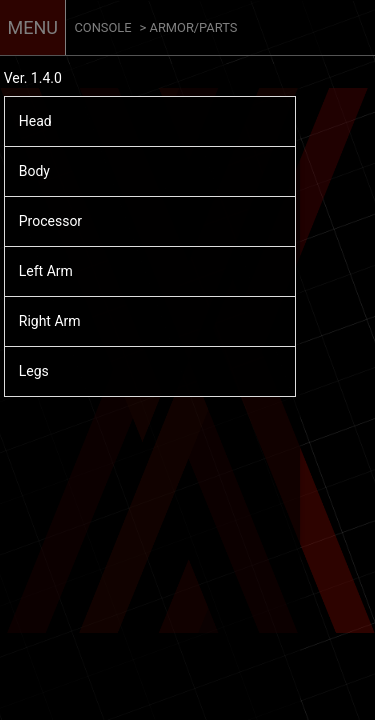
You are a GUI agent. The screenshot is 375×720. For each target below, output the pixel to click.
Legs (34, 371)
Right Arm (50, 321)
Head (35, 121)
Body (34, 171)
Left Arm (46, 271)
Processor (50, 221)
